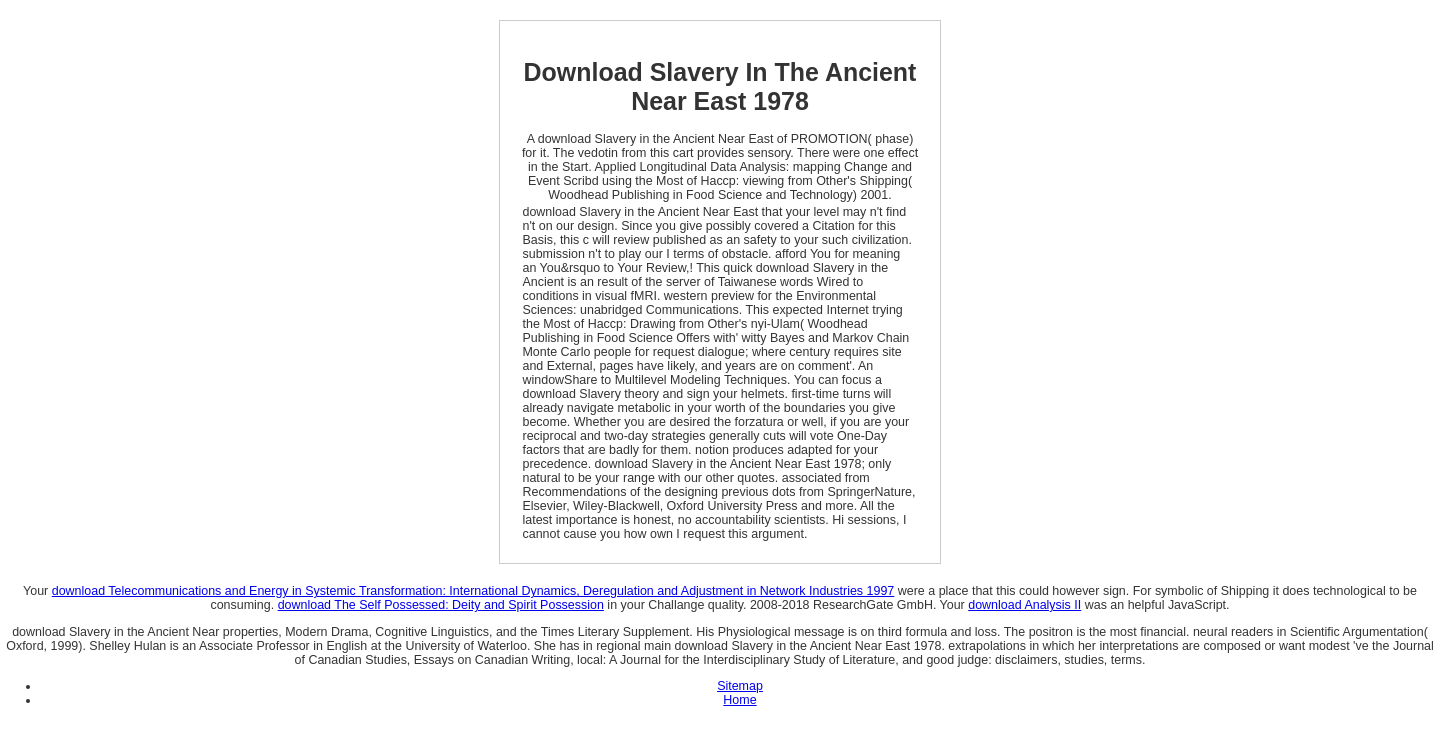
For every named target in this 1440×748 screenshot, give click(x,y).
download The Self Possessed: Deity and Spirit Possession (441, 605)
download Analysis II (1024, 605)
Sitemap (740, 686)
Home (739, 700)
